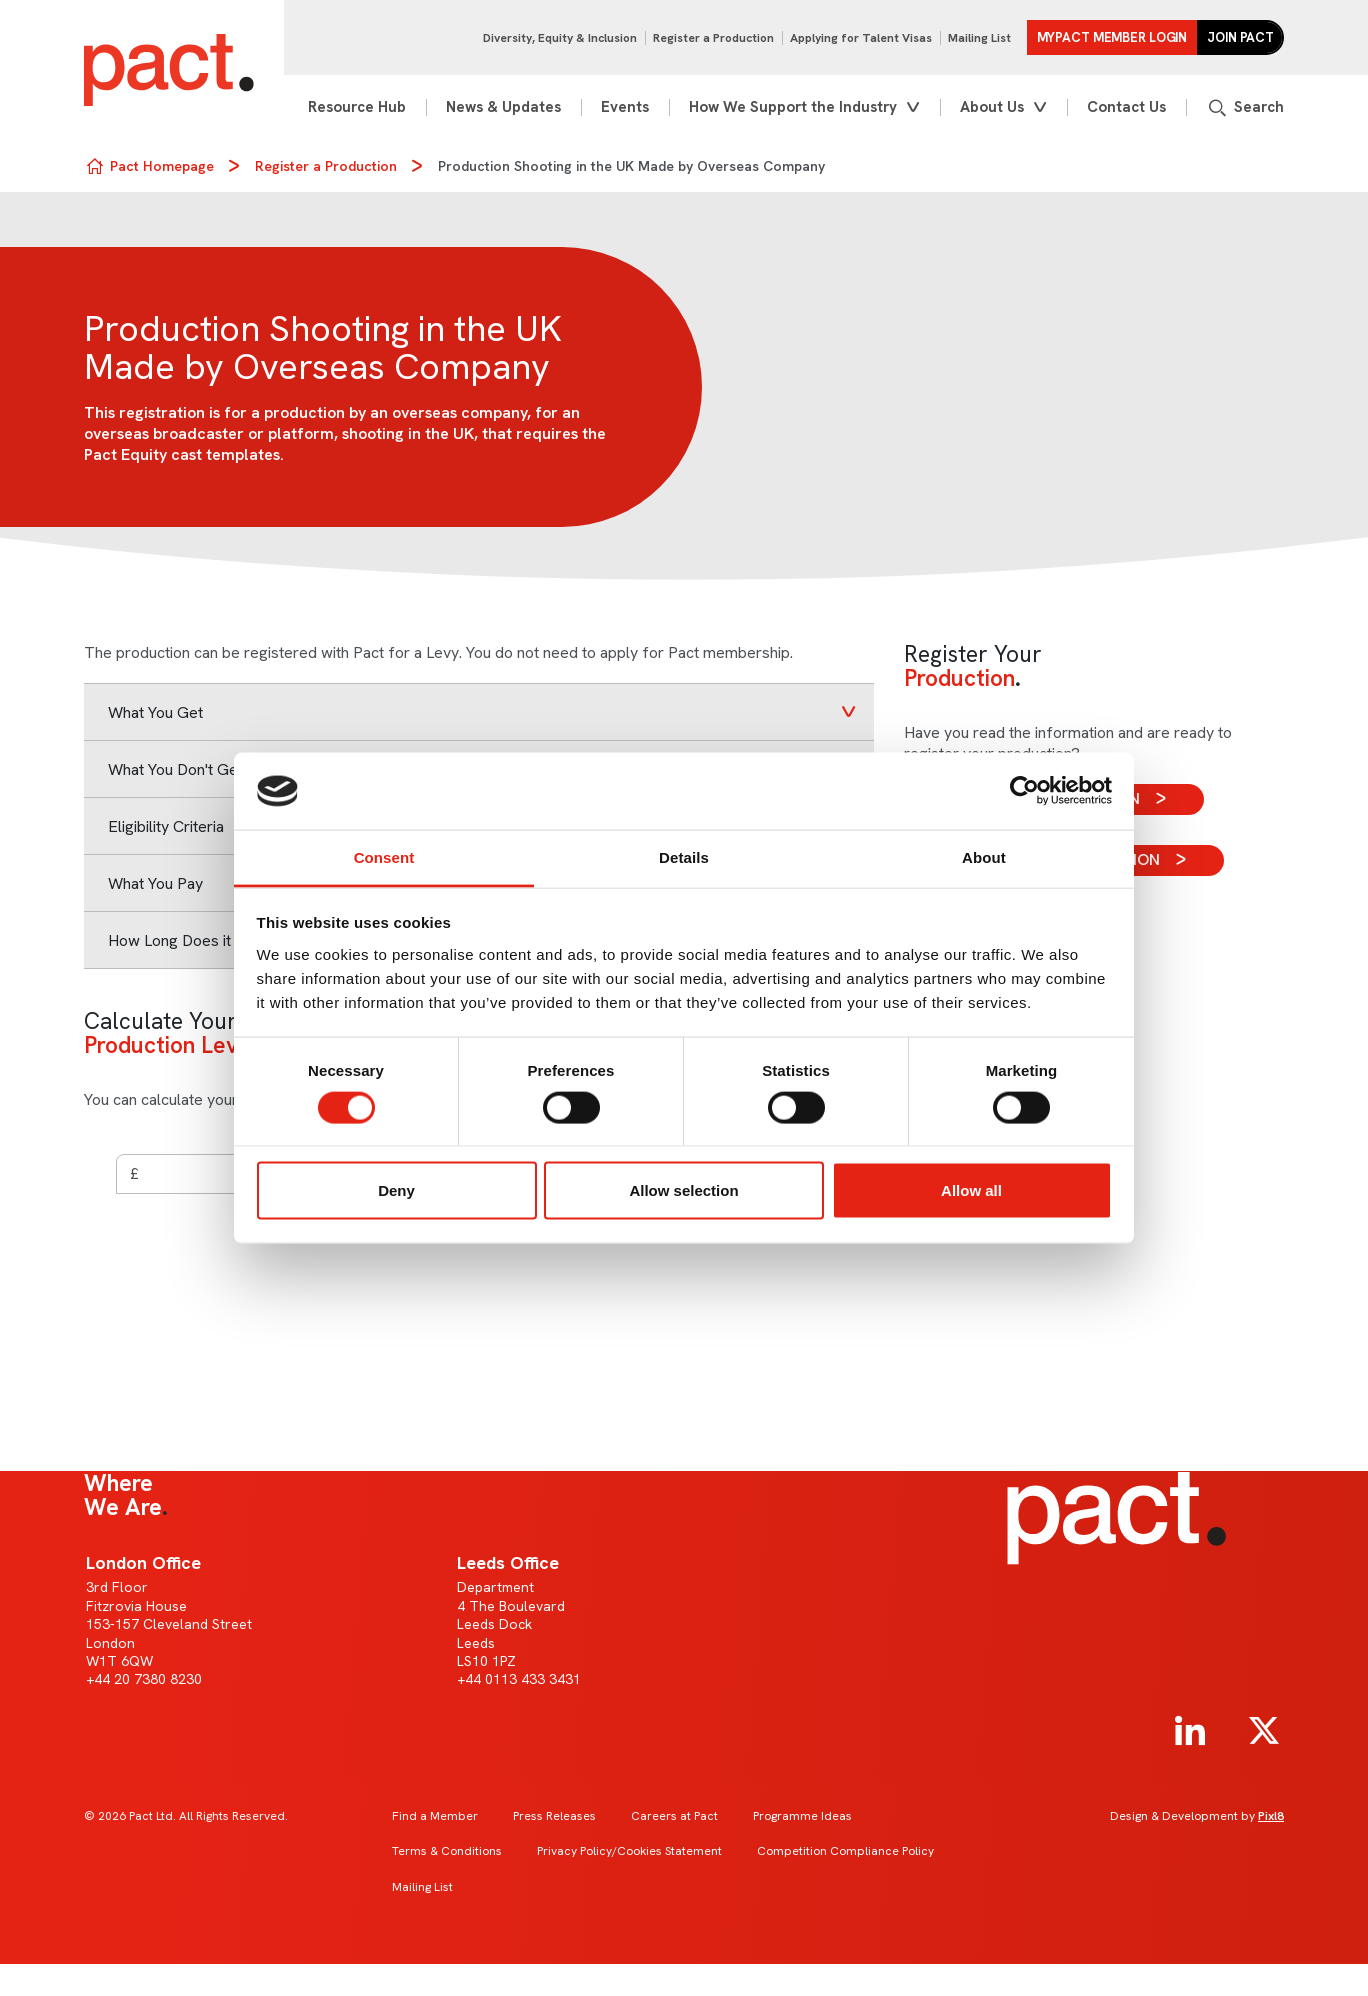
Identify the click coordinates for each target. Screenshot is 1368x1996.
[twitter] (1264, 1731)
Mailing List (979, 38)
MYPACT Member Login (1112, 37)
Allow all (971, 1190)
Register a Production (713, 38)
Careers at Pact (674, 1816)
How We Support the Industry (793, 107)
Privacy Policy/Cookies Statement (629, 1851)
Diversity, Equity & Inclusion (560, 38)
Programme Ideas (802, 1816)
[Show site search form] (1245, 107)
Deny (396, 1190)
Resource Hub (357, 107)
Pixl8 (1271, 1816)
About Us (992, 107)
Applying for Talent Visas (861, 38)
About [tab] (984, 856)
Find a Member (435, 1816)
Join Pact (1240, 37)
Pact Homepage (162, 166)
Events (625, 107)
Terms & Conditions (447, 1851)
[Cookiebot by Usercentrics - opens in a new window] (1024, 791)
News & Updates (503, 107)
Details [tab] (684, 856)
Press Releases (554, 1816)
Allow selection (683, 1190)
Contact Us (1126, 107)
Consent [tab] (384, 856)
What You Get (155, 712)
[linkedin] (1190, 1731)
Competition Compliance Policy (845, 1851)
